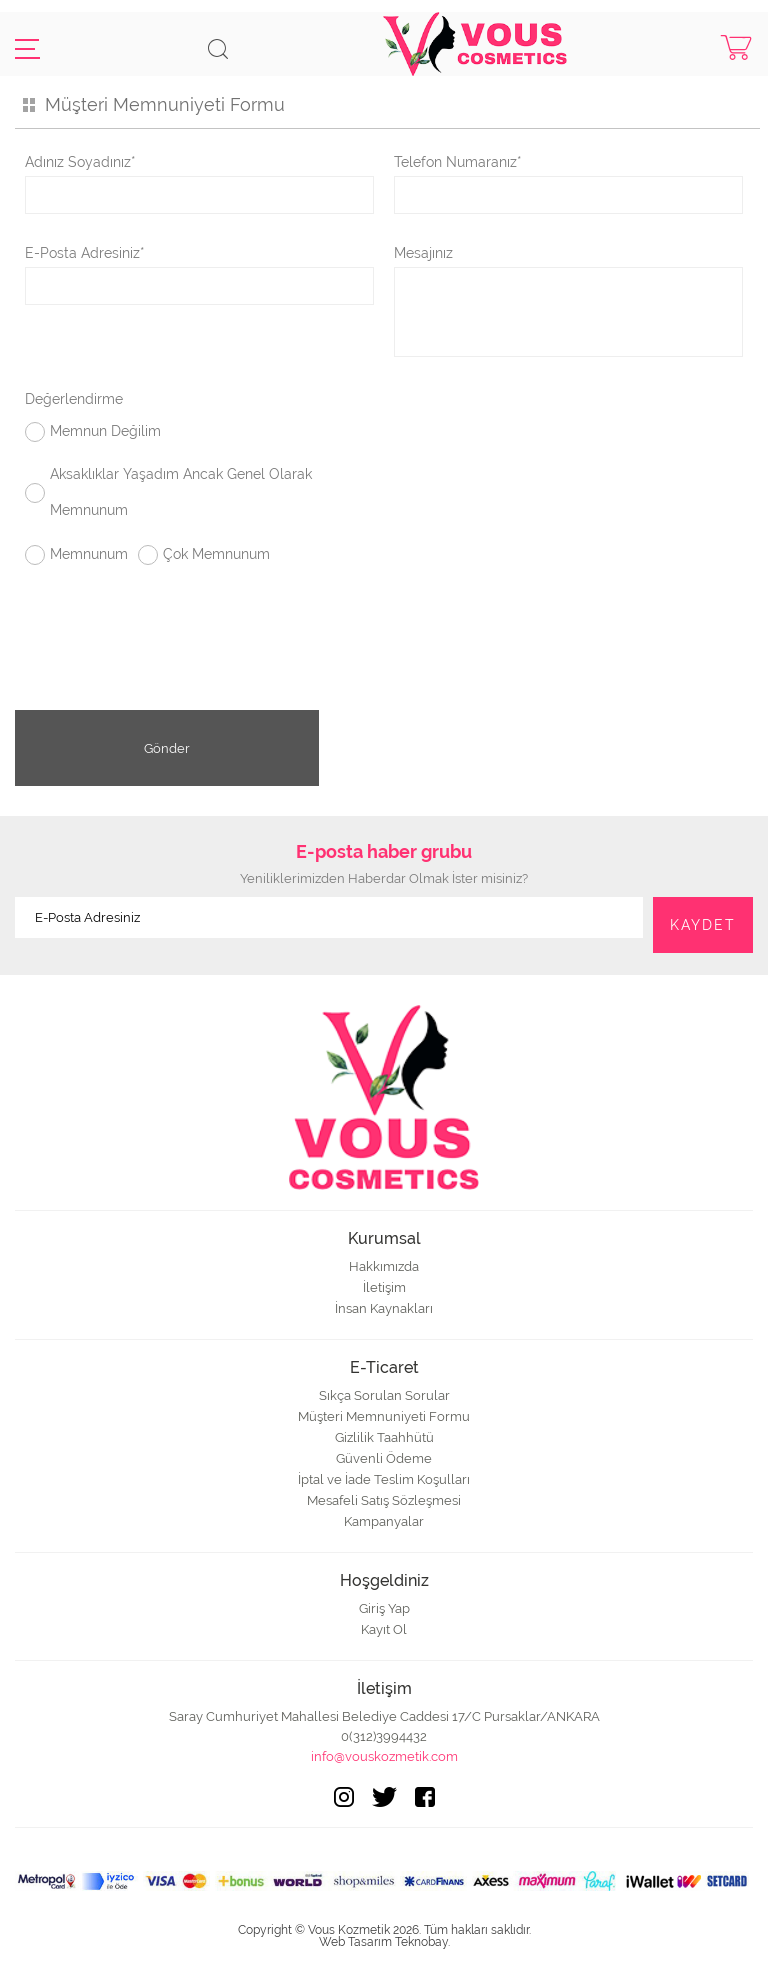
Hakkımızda (384, 1266)
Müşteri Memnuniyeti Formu (384, 1416)
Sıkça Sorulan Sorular (384, 1395)
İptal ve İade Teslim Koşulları (384, 1479)
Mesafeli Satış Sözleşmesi (384, 1500)
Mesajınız (423, 253)
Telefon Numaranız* (458, 162)
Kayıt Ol (384, 1629)
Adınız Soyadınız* (80, 162)
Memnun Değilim (105, 431)
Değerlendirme (74, 399)
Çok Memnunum (216, 554)
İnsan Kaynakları (384, 1308)
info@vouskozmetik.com (384, 1756)
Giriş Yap (384, 1608)
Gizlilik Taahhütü (384, 1437)
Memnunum (89, 554)
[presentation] (384, 658)
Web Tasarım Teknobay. (384, 1942)
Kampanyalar (384, 1521)
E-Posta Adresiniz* (85, 253)
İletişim (384, 1287)
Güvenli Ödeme (384, 1458)
